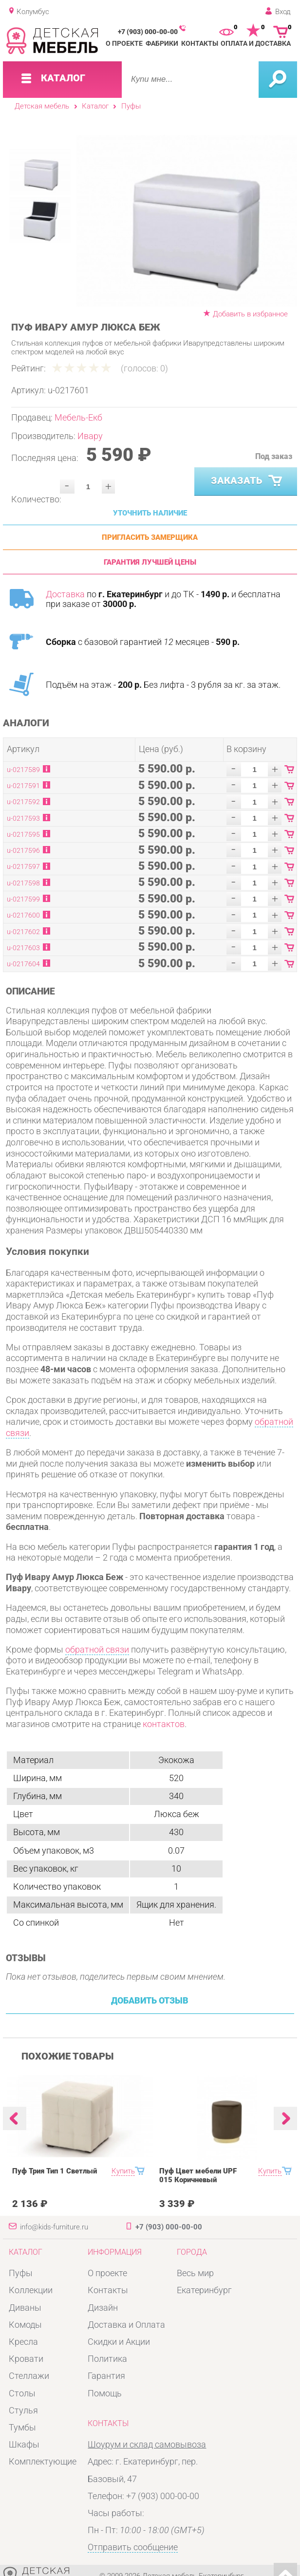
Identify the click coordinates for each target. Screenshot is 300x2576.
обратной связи (97, 1650)
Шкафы (24, 2444)
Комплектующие (42, 2461)
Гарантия (106, 2376)
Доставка (65, 594)
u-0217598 (23, 883)
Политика (107, 2359)
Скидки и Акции (119, 2342)
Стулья (23, 2410)
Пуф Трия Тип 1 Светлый (54, 2171)
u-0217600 (23, 915)
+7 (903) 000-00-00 (148, 32)
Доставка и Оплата (126, 2325)
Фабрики (162, 43)
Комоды (25, 2325)
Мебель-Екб (78, 418)
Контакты (199, 43)
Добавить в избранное (250, 314)
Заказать (247, 481)
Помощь (105, 2393)
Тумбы (22, 2427)
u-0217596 (23, 850)
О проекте (124, 43)
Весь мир (195, 2273)
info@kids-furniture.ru (54, 2227)
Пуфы (131, 106)
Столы (22, 2393)
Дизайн (103, 2308)
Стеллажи (29, 2376)
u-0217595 (23, 834)
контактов (164, 1724)
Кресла (23, 2342)
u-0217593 (23, 818)
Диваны (25, 2308)
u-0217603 (23, 948)
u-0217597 (23, 866)
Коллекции (31, 2290)
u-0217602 (23, 932)
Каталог (95, 106)
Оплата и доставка (256, 43)
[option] (186, 221)
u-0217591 (23, 786)
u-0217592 (23, 802)
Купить (123, 2171)
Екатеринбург (204, 2290)
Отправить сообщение (133, 2547)
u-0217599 (23, 899)
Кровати (26, 2359)
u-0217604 (23, 964)
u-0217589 (23, 769)
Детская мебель (42, 106)
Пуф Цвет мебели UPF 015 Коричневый (198, 2175)
